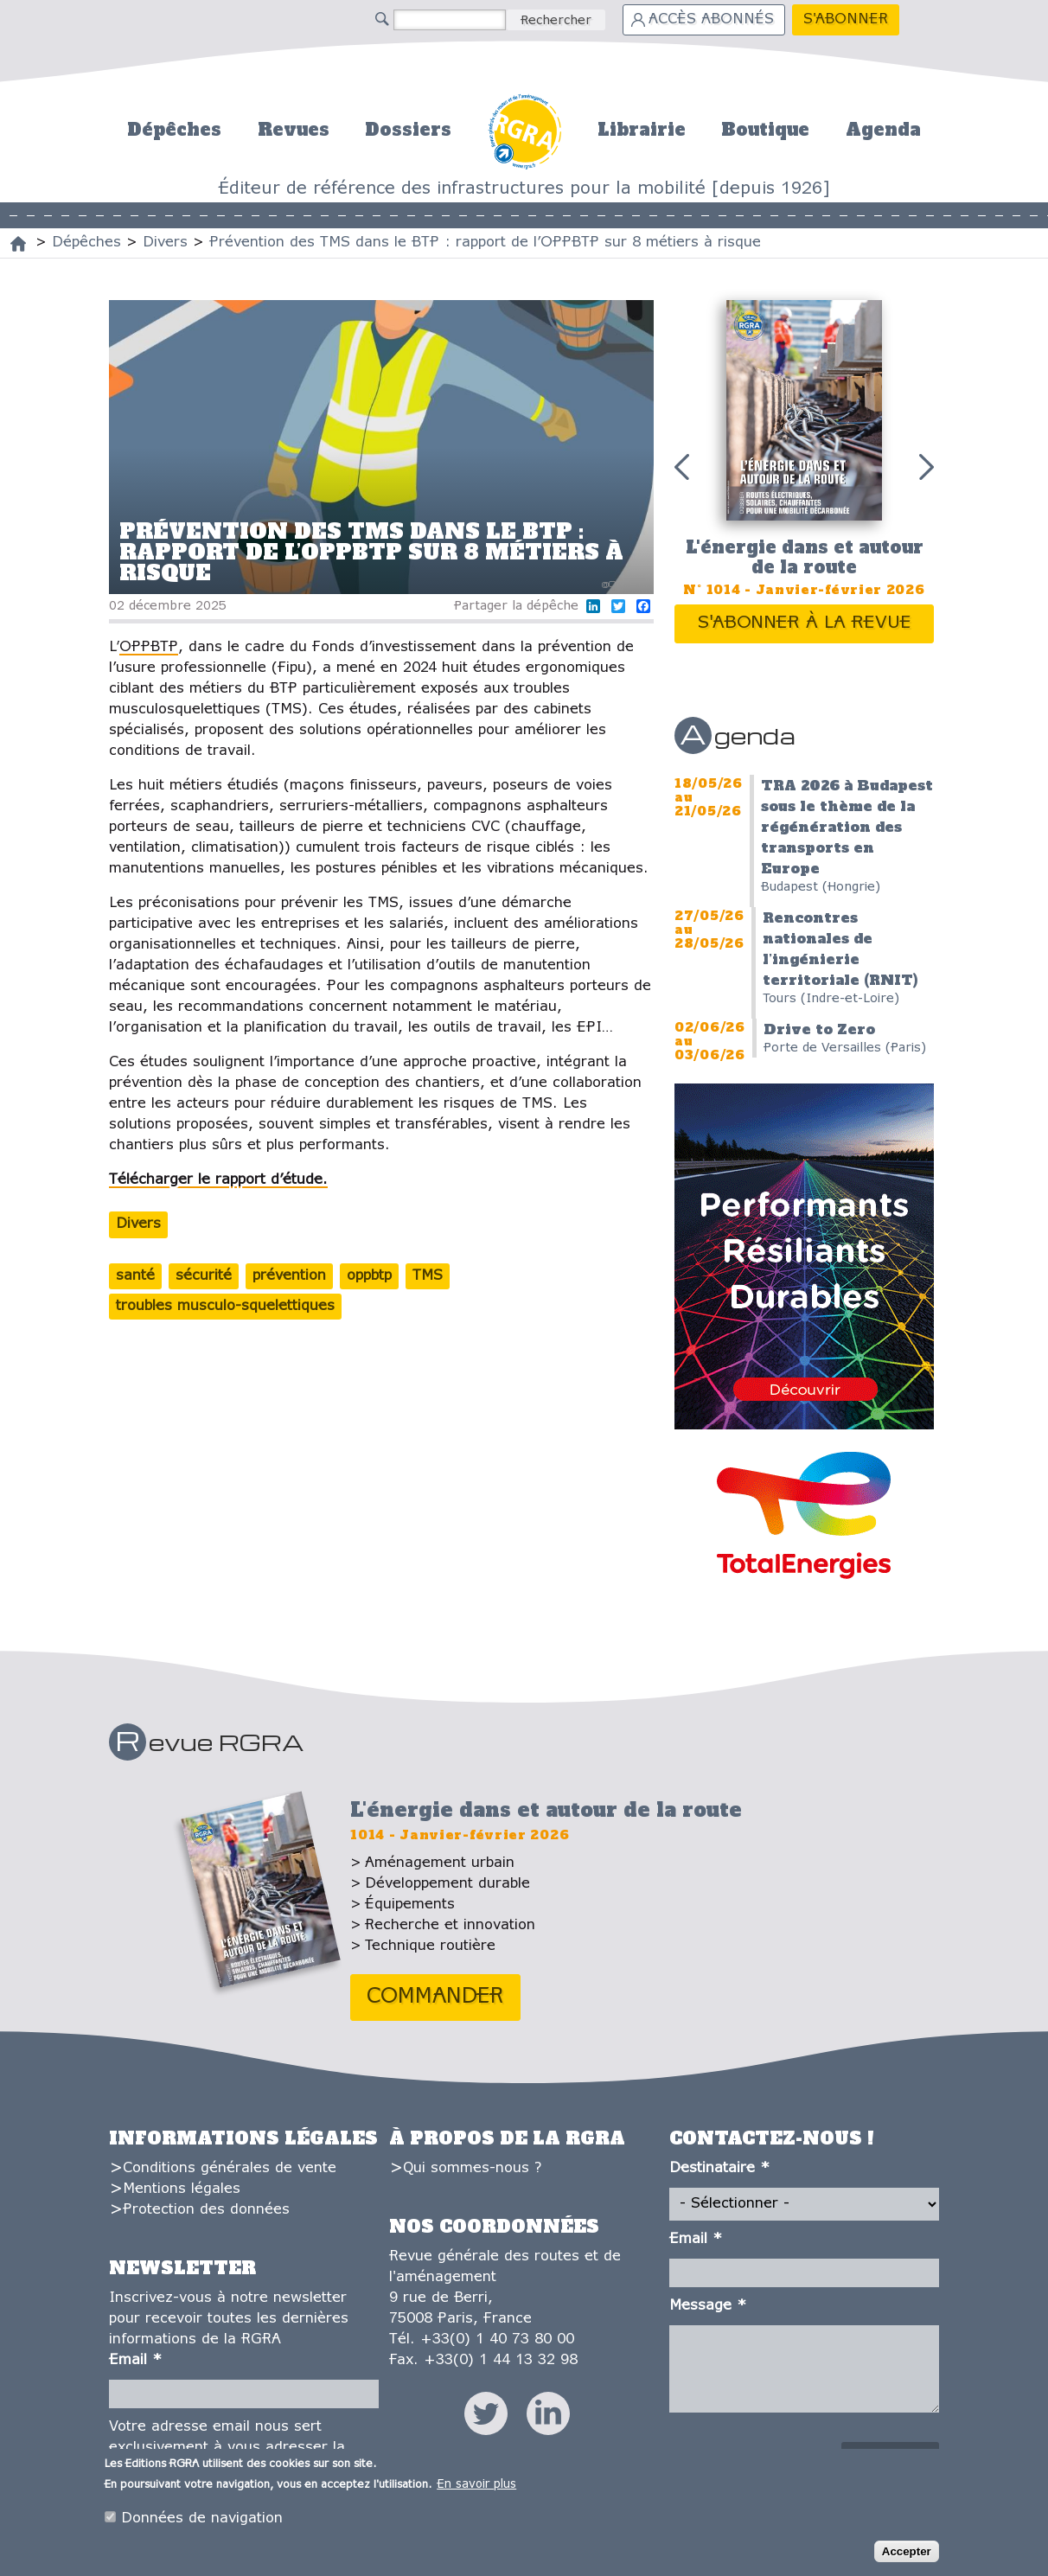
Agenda (883, 130)
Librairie (641, 130)
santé (135, 1275)
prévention (289, 1275)
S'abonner (845, 19)
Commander (435, 1997)
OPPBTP (148, 647)
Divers (138, 1224)
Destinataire (719, 2168)
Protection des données (206, 2209)
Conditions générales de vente (229, 2168)
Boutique (765, 130)
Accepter (906, 2551)
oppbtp (369, 1275)
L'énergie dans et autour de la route (804, 557)
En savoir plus (476, 2484)
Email (135, 2360)
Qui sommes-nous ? (472, 2168)
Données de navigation (202, 2518)
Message (707, 2305)
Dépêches (174, 130)
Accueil (524, 129)
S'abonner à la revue (804, 623)
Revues (293, 130)
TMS (427, 1275)
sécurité (204, 1275)
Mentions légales (181, 2189)
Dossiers (408, 130)
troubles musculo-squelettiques (225, 1306)
